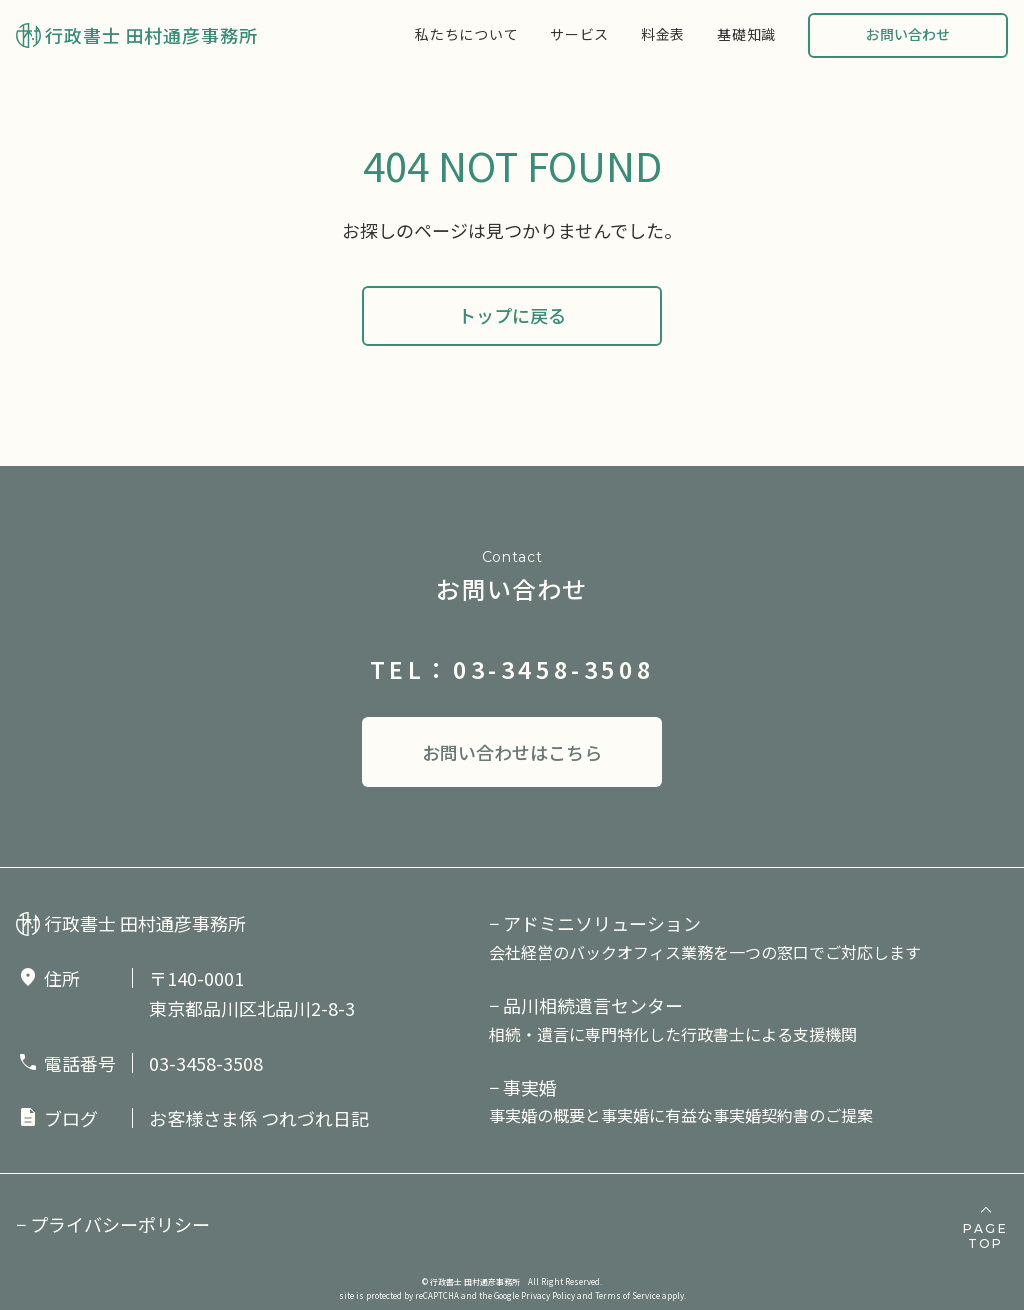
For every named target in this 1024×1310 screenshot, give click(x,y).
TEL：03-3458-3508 (512, 669)
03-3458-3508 (206, 1063)
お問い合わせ (908, 34)
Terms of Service (627, 1295)
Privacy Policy (548, 1295)
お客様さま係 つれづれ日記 (259, 1118)
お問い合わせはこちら (512, 752)
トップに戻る (512, 315)
